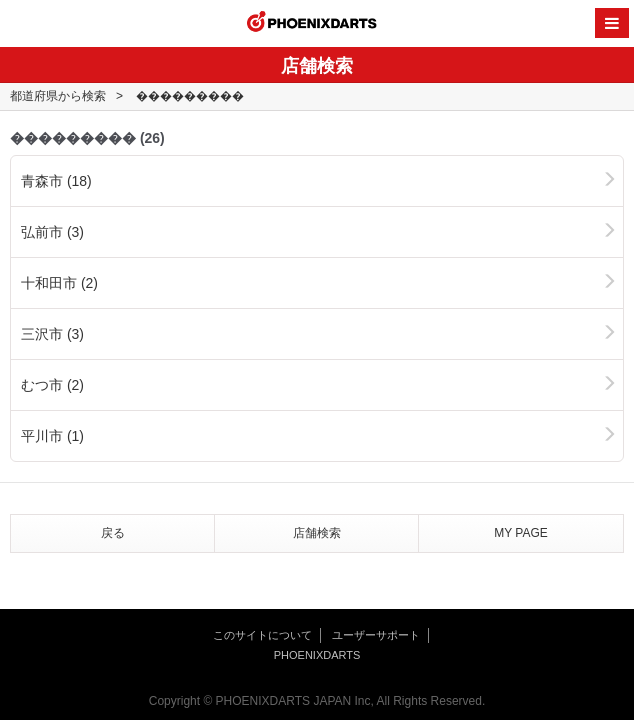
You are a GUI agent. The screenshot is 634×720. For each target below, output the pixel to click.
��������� (190, 96)
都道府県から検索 (58, 96)
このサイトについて (262, 635)
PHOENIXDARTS (312, 24)
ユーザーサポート (376, 635)
